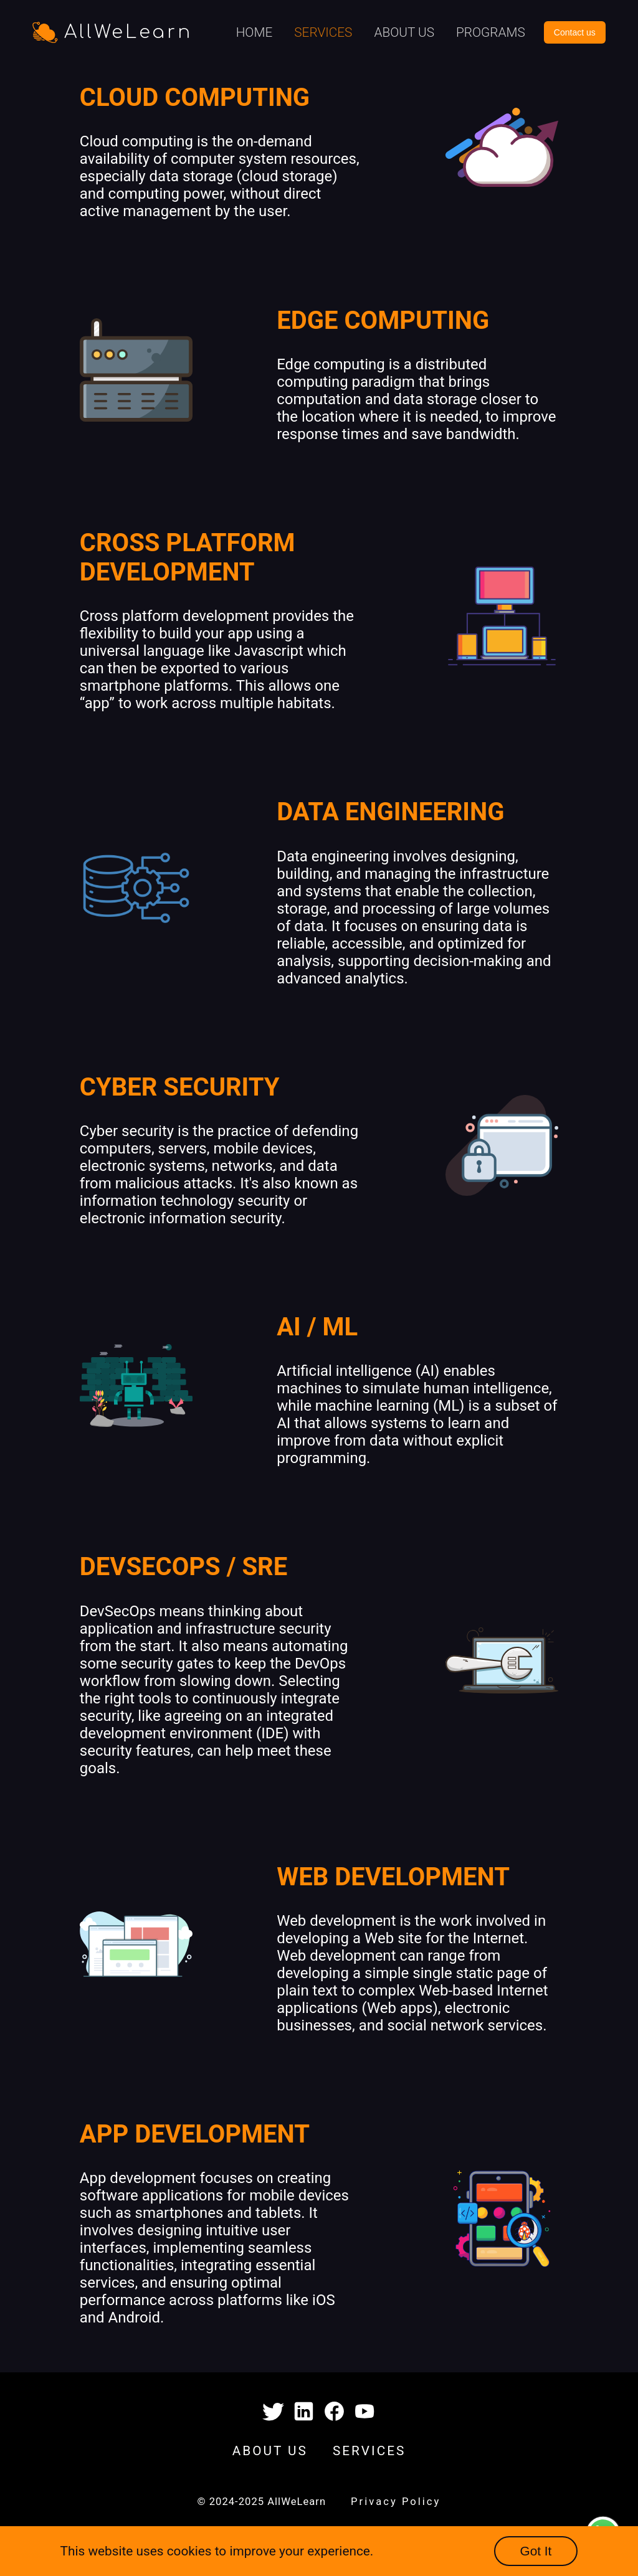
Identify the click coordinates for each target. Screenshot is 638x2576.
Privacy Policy (395, 2501)
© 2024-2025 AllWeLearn (262, 2501)
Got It (536, 2551)
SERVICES (369, 2450)
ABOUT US (270, 2450)
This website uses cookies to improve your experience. (217, 2551)
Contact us (575, 32)
